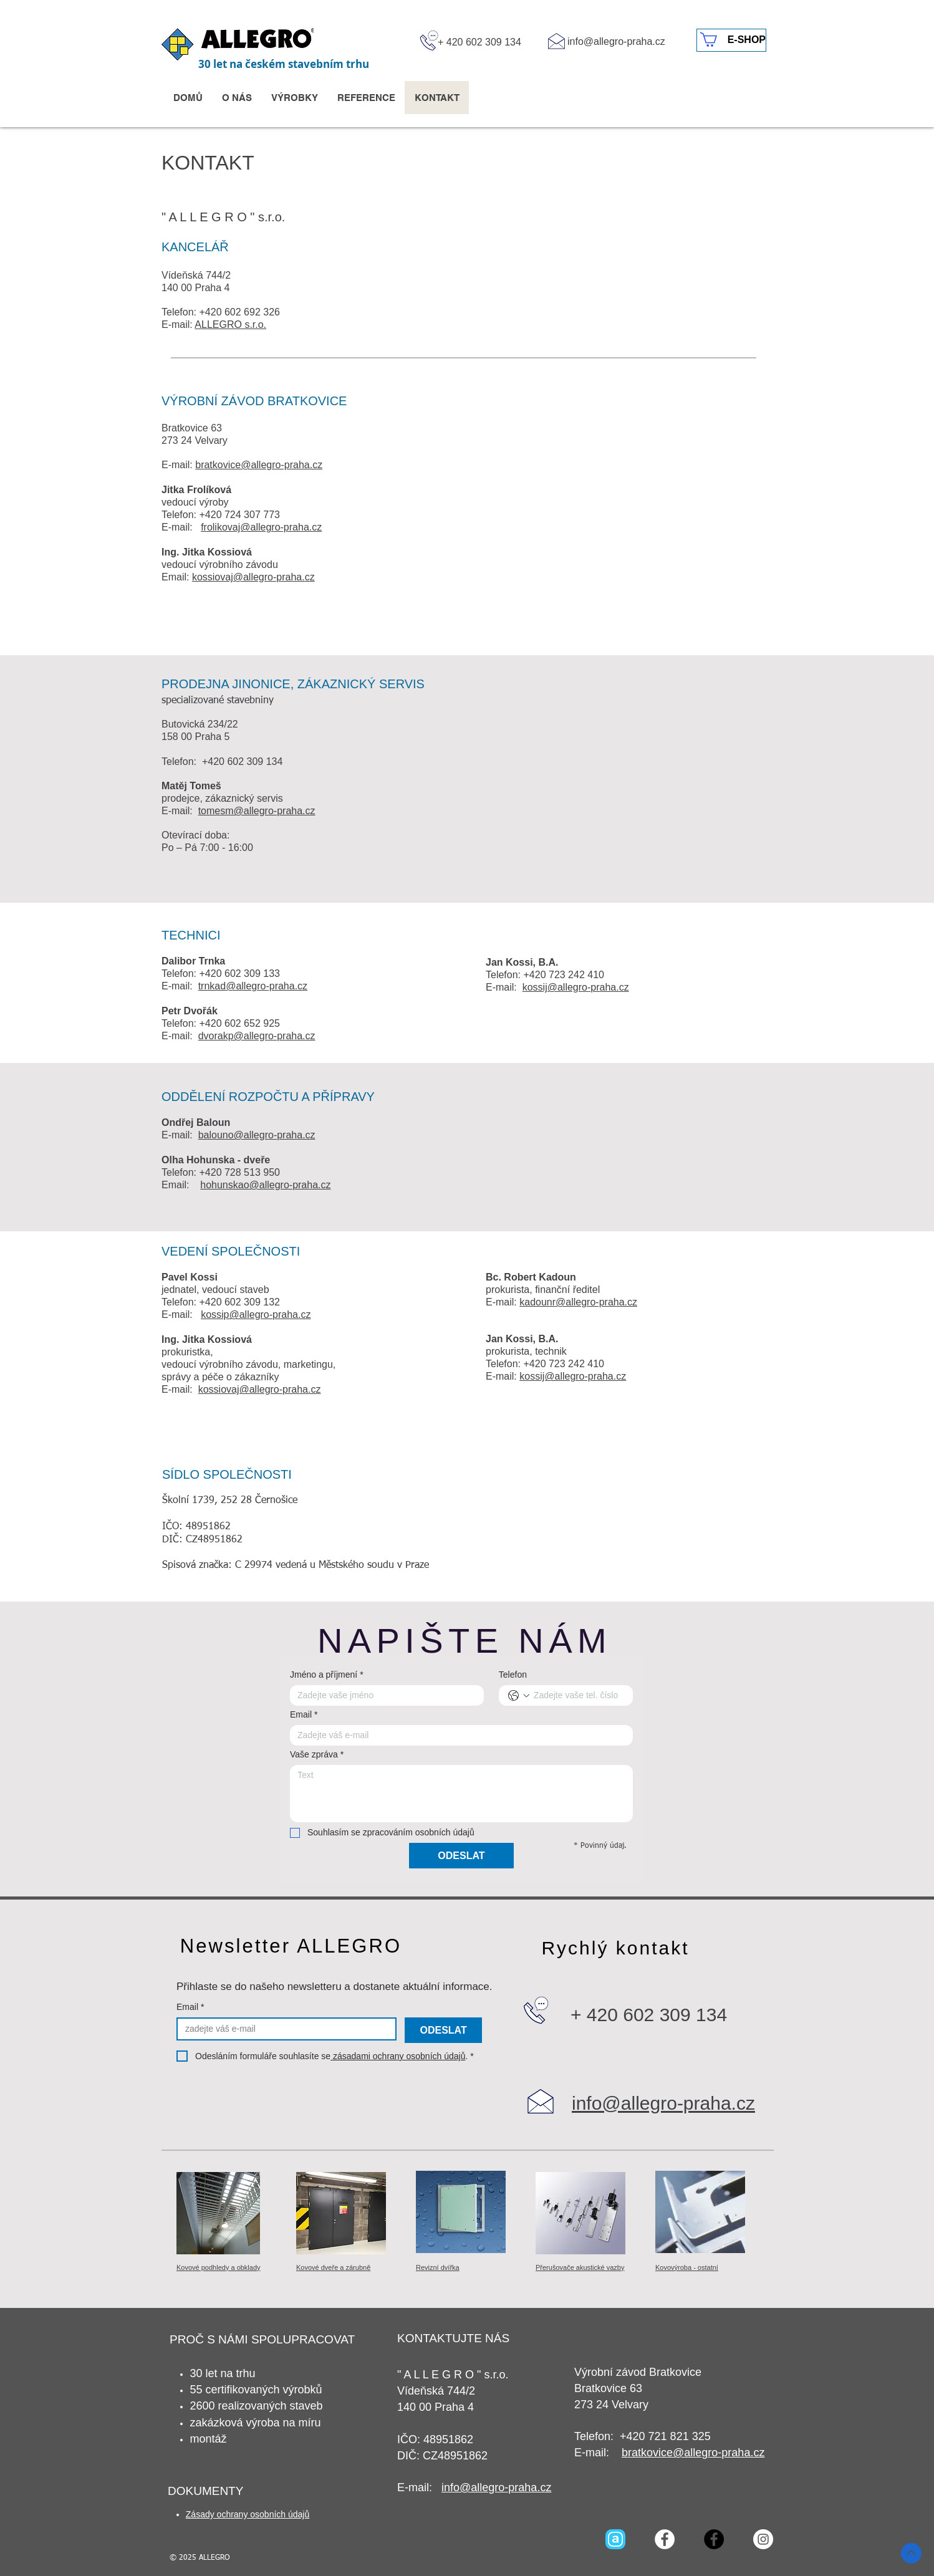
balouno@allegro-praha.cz (256, 1135)
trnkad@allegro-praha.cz (252, 986)
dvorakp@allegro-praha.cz (256, 1036)
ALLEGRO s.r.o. (230, 324)
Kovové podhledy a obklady (218, 2267)
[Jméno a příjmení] (383, 1695)
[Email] (457, 1735)
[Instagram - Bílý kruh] (763, 2539)
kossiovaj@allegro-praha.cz (253, 577)
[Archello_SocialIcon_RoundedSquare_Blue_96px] (615, 2539)
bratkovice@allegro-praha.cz (258, 464)
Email (303, 1714)
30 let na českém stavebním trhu (283, 64)
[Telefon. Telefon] (578, 1695)
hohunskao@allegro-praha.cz (265, 1185)
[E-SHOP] (731, 40)
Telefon (513, 1675)
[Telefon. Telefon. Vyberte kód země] (518, 1695)
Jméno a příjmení (326, 1675)
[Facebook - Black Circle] (714, 2539)
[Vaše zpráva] (461, 1793)
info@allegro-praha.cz (616, 41)
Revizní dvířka (438, 2267)
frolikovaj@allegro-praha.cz (261, 527)
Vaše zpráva (317, 1754)
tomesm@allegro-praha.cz (256, 810)
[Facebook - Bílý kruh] (665, 2539)
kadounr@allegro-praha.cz (578, 1302)
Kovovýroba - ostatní (686, 2267)
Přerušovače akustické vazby (580, 2267)
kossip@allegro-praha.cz (256, 1314)
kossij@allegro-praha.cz (575, 987)
